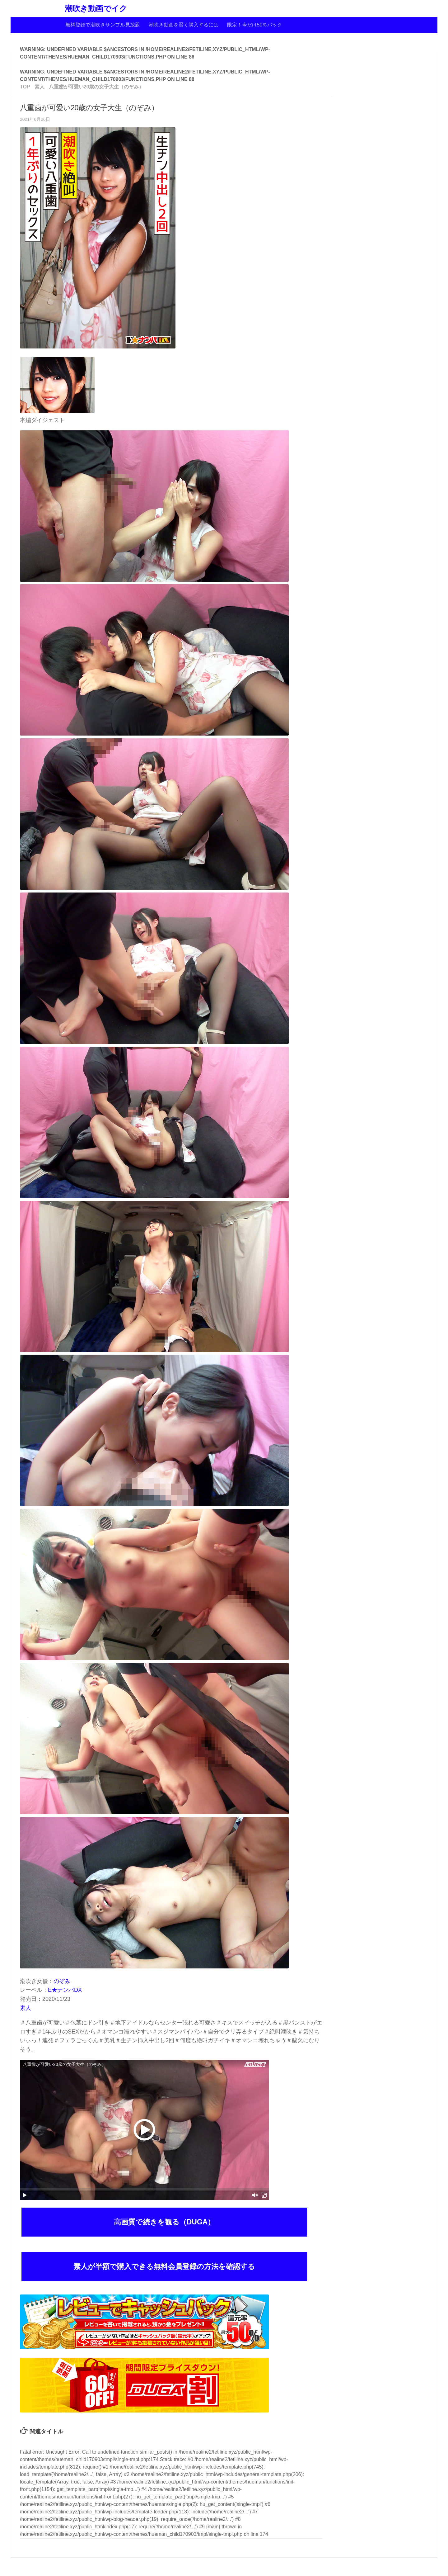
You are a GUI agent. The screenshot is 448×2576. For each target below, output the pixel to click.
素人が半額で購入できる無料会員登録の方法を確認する (164, 2266)
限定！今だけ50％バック (254, 24)
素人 (25, 2008)
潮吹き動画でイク (96, 8)
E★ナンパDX (65, 1990)
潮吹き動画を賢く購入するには (183, 24)
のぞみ (62, 1981)
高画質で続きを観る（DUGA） (164, 2222)
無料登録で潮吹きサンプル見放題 (102, 24)
